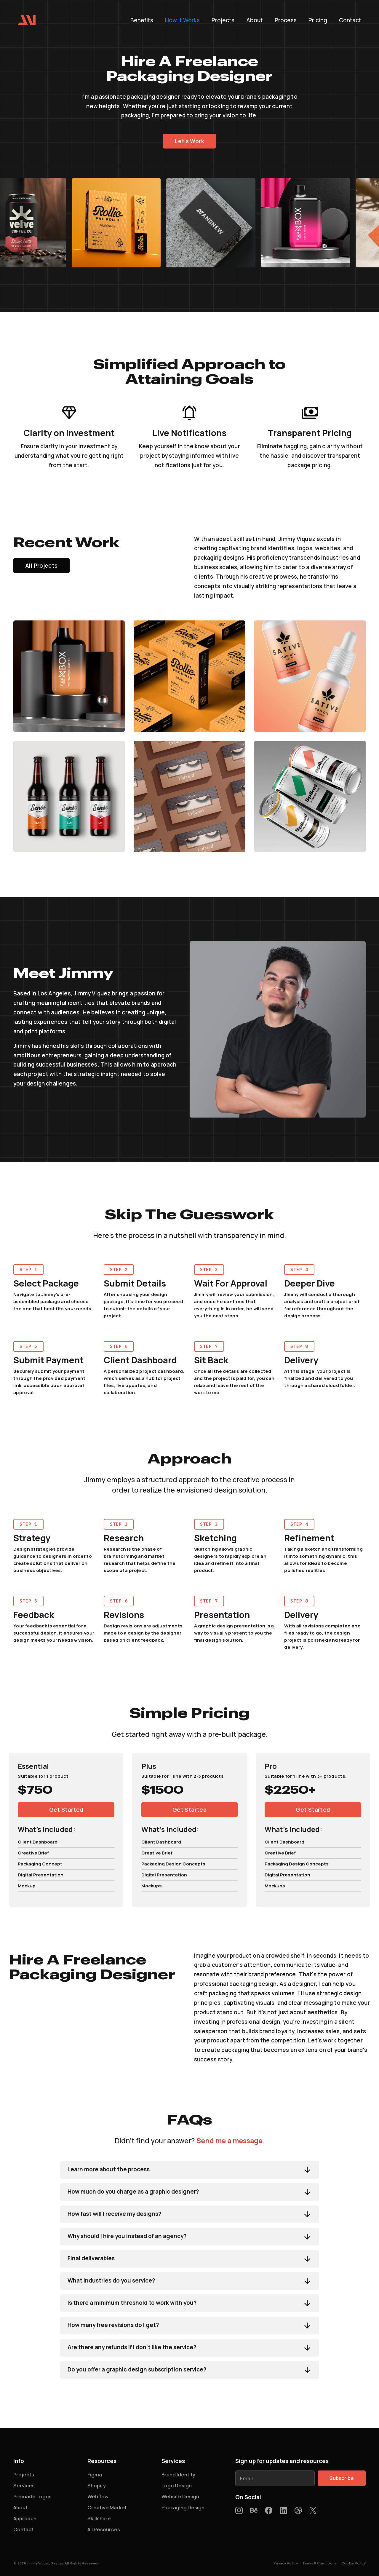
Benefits (141, 20)
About (254, 20)
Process (286, 20)
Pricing (317, 20)
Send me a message (229, 2145)
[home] (27, 20)
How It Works (182, 20)
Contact (350, 20)
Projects (223, 20)
